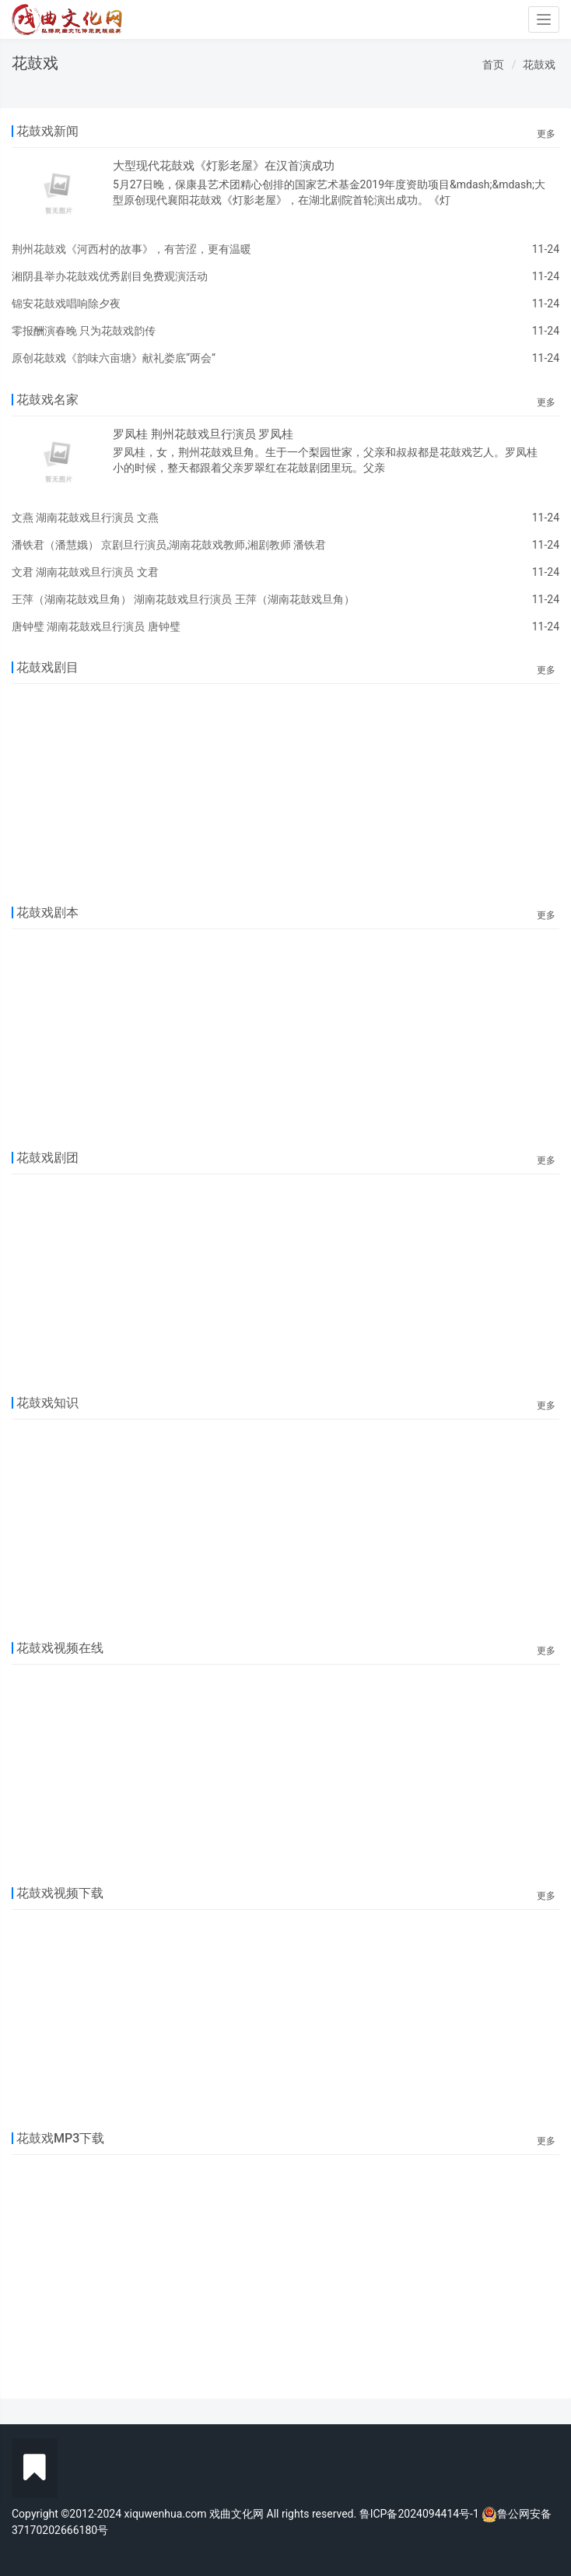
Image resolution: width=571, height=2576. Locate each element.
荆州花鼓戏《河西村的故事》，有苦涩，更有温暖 (131, 249)
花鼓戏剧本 (47, 912)
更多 (546, 133)
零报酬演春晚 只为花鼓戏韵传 (84, 331)
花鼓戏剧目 (47, 667)
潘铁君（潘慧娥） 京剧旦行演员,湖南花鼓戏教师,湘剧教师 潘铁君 (169, 545)
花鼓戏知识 (47, 1402)
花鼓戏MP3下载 (60, 2138)
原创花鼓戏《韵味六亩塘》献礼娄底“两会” (113, 358)
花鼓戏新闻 (47, 131)
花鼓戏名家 (47, 399)
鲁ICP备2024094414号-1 (420, 2514)
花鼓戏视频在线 (59, 1648)
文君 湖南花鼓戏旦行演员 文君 (85, 572)
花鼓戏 (539, 64)
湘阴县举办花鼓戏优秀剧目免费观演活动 (110, 276)
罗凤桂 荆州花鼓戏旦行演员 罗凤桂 (203, 434)
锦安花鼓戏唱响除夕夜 (66, 303)
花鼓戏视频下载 (59, 1893)
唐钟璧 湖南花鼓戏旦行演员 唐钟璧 (96, 626)
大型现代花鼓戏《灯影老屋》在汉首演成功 (224, 166)
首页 (493, 64)
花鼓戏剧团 (47, 1157)
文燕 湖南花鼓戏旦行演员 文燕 (85, 517)
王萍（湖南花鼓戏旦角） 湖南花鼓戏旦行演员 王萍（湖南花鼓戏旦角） (183, 599)
